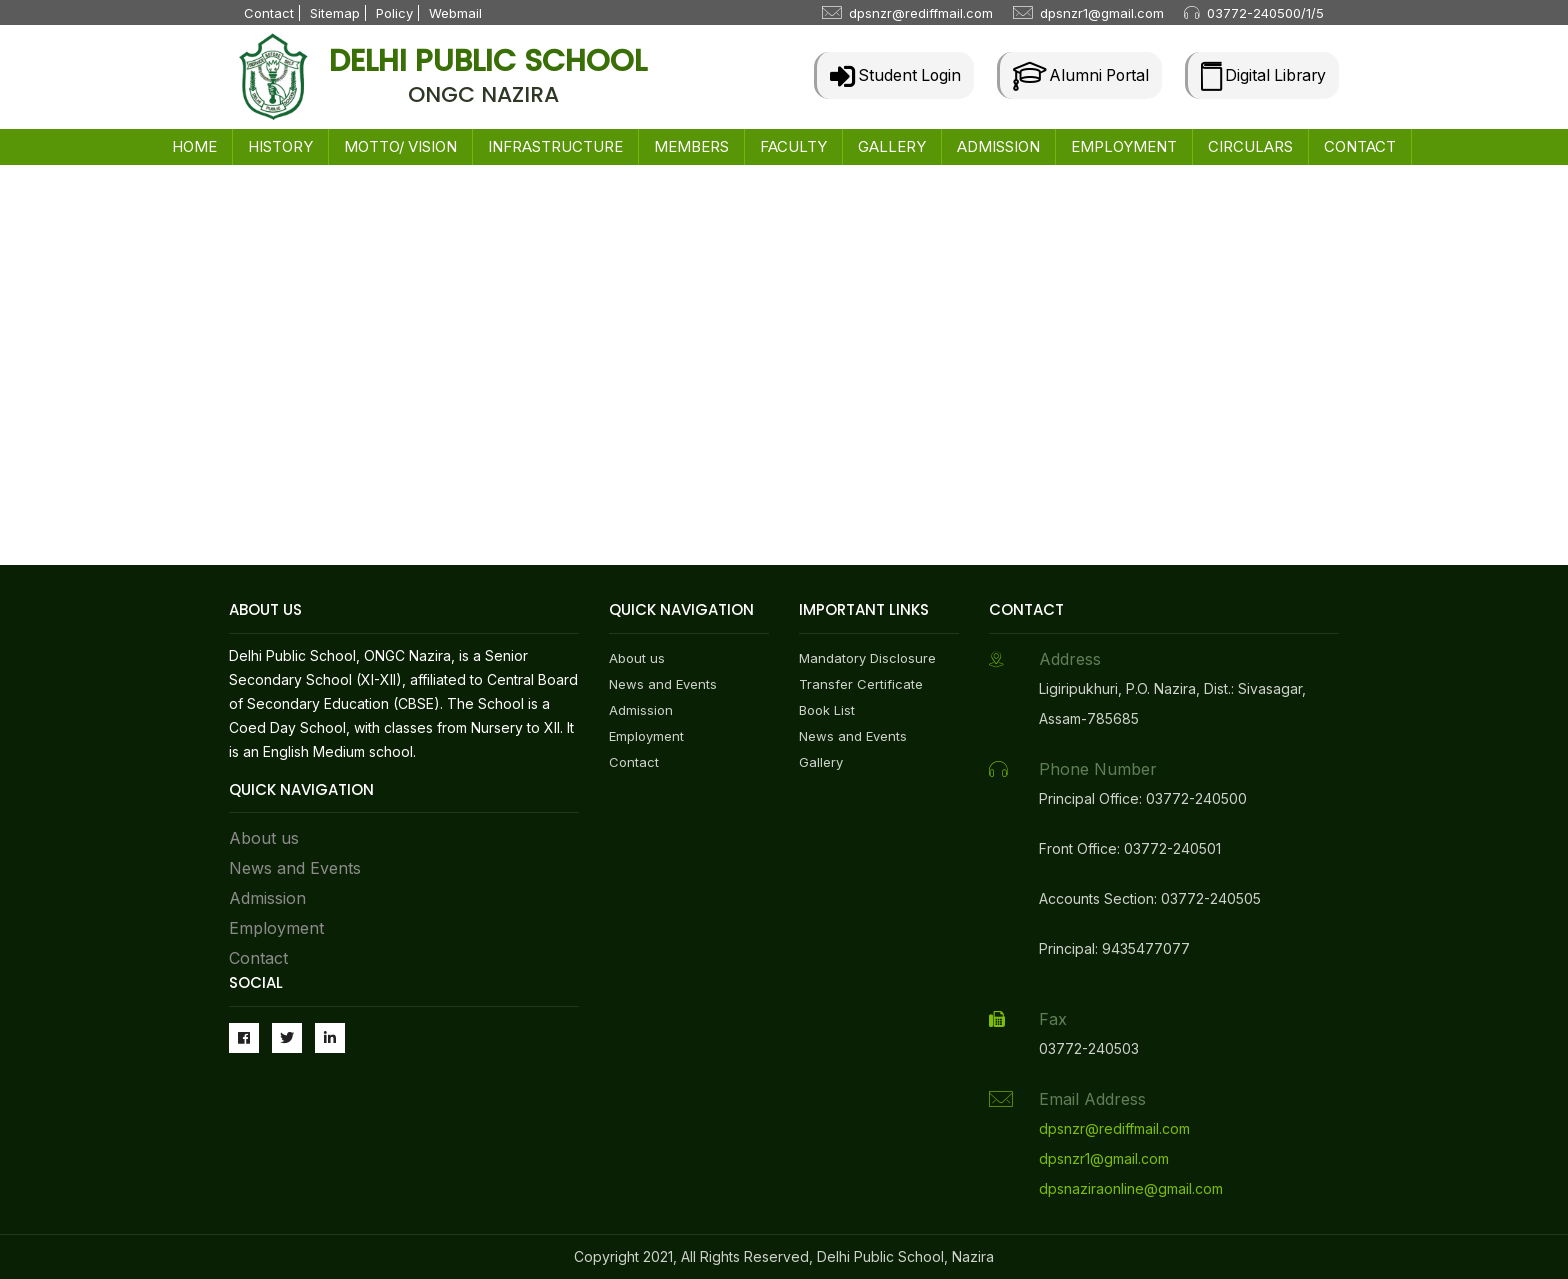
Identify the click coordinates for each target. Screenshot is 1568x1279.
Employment (276, 928)
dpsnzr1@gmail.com (1102, 13)
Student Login (885, 75)
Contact (269, 13)
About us (264, 838)
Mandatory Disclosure (867, 658)
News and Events (295, 868)
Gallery (821, 762)
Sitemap (335, 13)
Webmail (455, 13)
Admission (267, 898)
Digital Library (1261, 75)
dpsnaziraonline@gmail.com (1131, 1188)
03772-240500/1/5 (1265, 13)
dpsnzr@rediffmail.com (921, 13)
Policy (394, 13)
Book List (827, 710)
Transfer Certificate (861, 684)
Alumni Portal (1074, 75)
